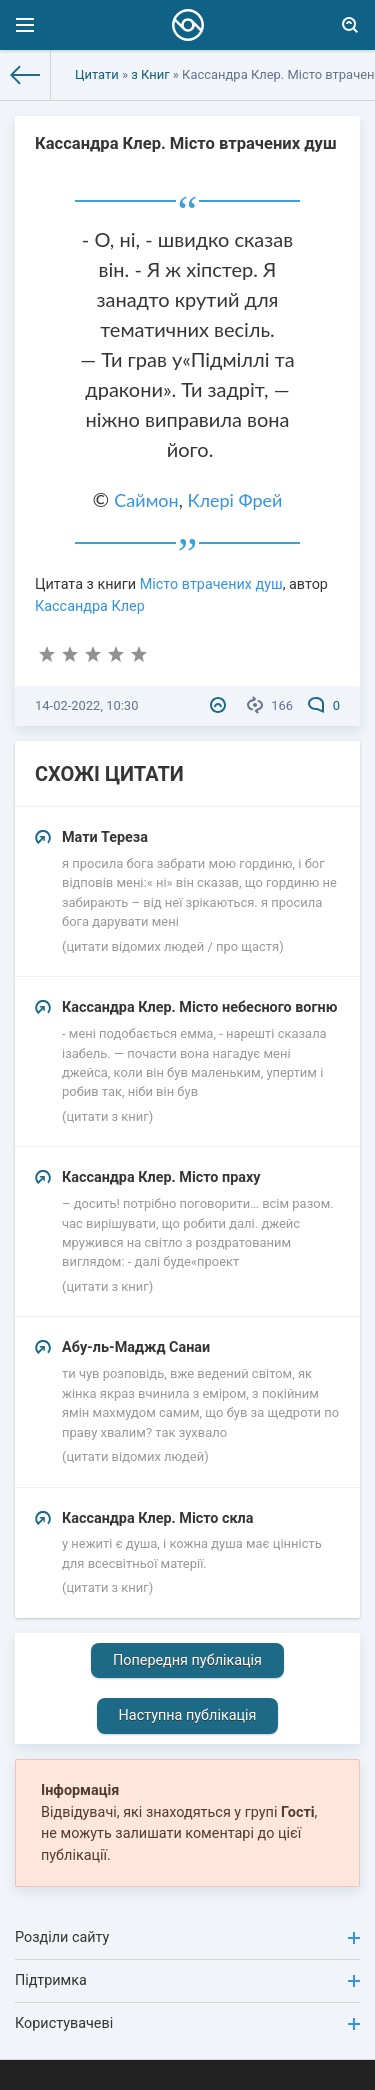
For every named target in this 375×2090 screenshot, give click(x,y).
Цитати (97, 74)
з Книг (150, 74)
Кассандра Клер (90, 606)
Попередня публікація (187, 1660)
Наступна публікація (188, 1715)
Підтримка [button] (187, 1980)
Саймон (146, 500)
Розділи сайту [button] (187, 1937)
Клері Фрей (234, 500)
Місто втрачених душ (211, 584)
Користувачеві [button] (187, 2023)
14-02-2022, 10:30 (86, 705)
